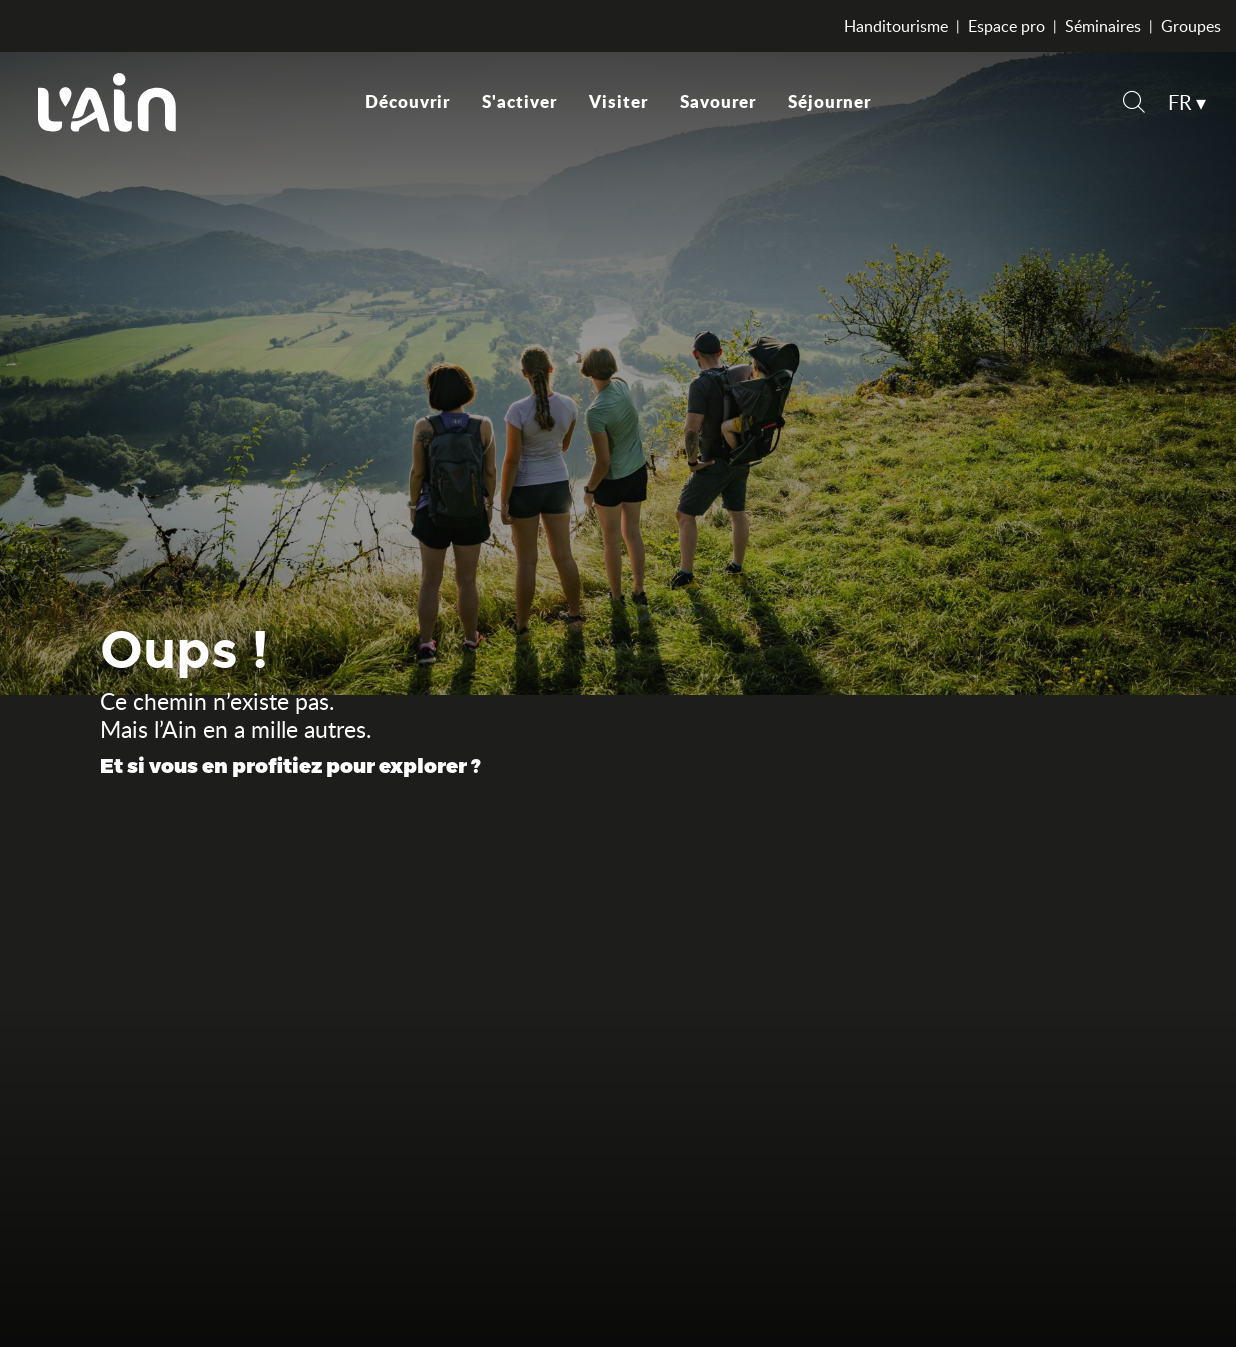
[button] (1134, 104)
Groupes (1191, 26)
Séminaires (1103, 26)
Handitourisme (896, 26)
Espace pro (1006, 26)
